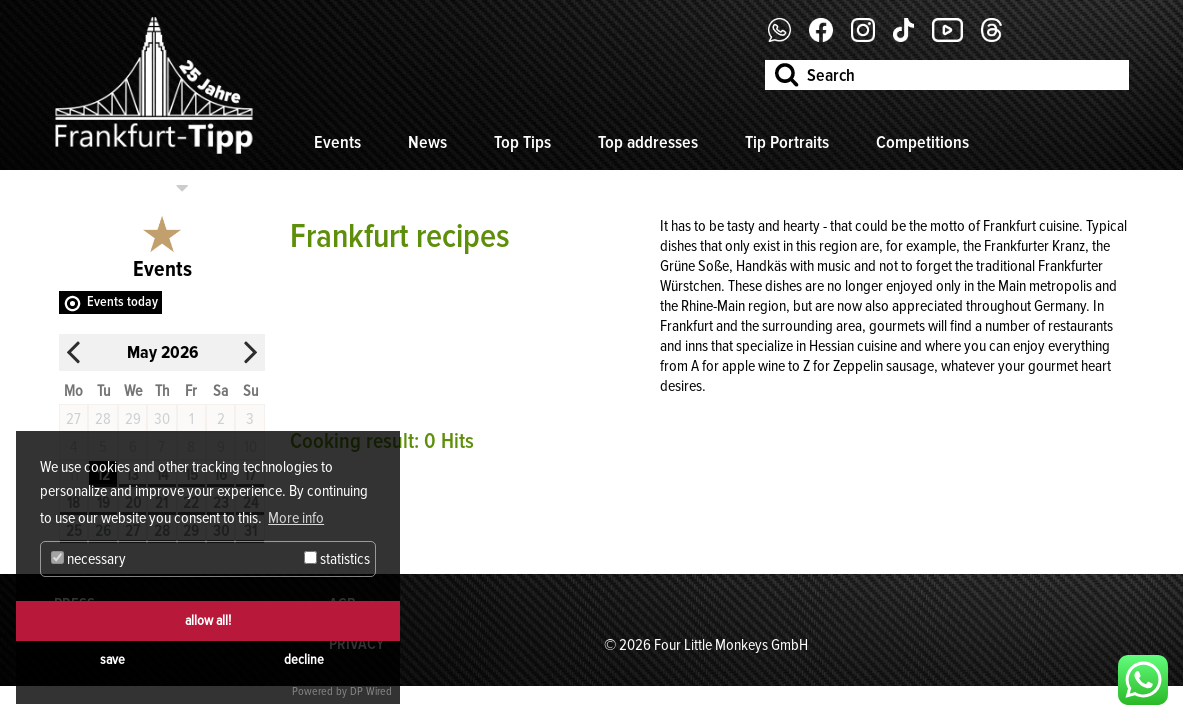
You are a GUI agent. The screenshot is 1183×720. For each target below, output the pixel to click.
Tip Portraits (787, 142)
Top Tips (522, 142)
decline (304, 659)
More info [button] (296, 518)
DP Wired (371, 691)
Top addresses (648, 142)
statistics (337, 559)
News (427, 142)
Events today (122, 301)
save (112, 659)
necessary (88, 559)
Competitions (922, 142)
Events (337, 142)
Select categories (113, 188)
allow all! (208, 620)
